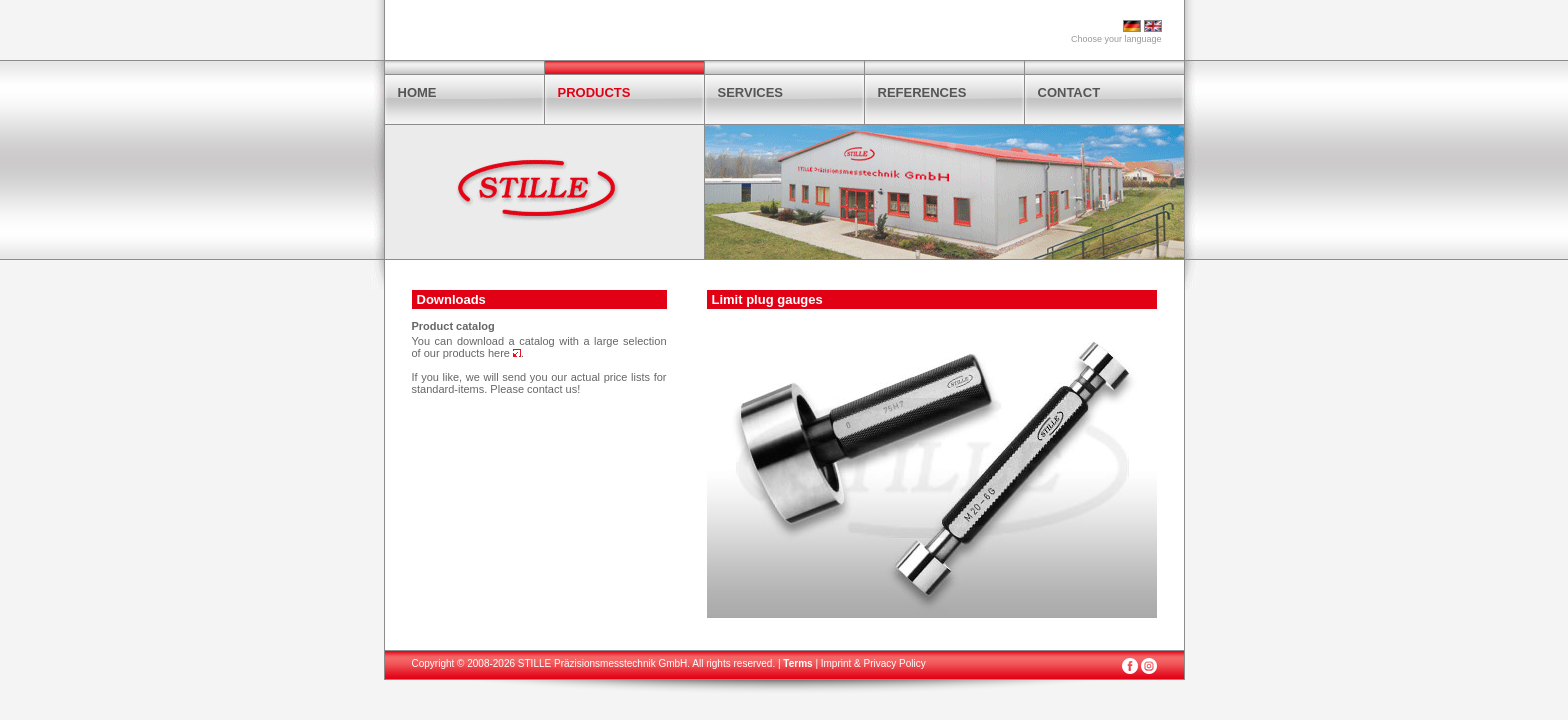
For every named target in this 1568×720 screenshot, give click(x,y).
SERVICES (751, 92)
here (504, 353)
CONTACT (1069, 92)
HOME (417, 92)
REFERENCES (922, 92)
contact (544, 389)
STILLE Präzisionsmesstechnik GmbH (603, 663)
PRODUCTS (594, 92)
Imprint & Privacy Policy (873, 663)
